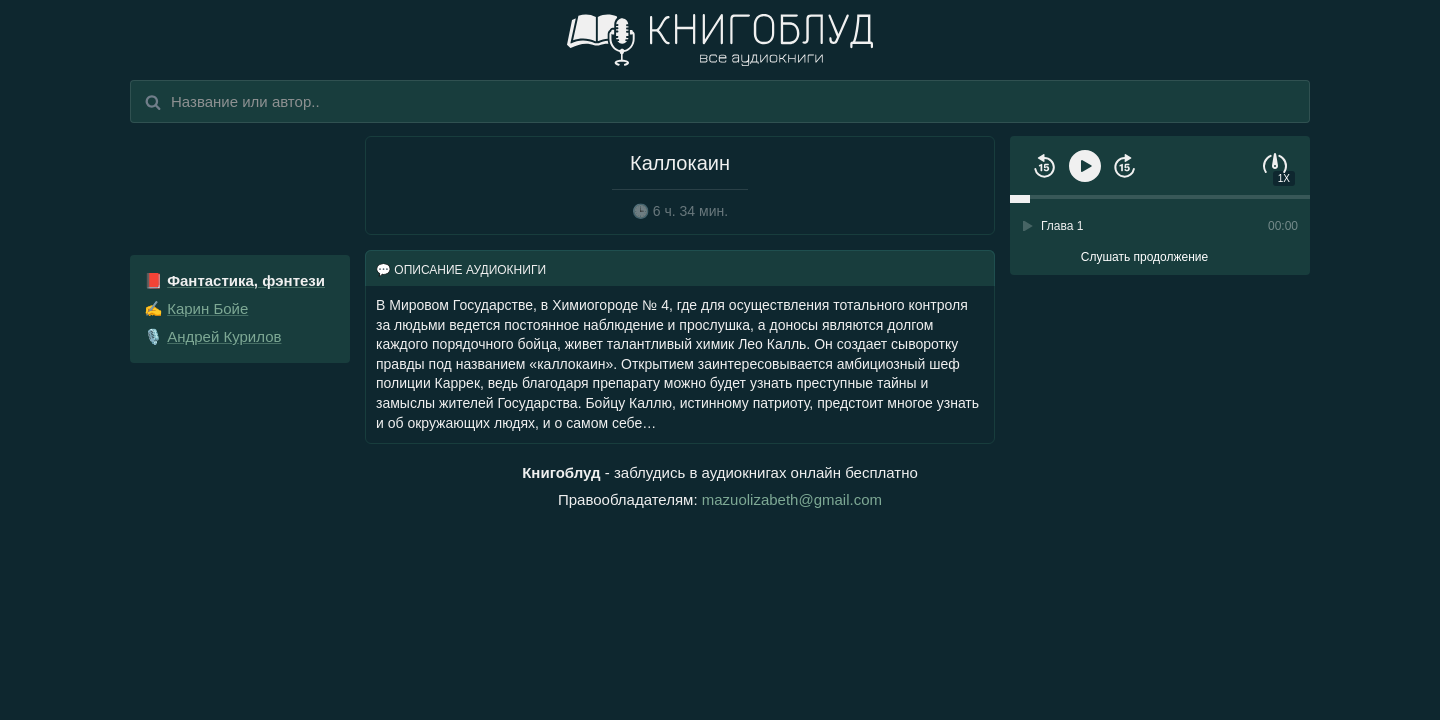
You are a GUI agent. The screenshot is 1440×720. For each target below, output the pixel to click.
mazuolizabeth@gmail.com (792, 499)
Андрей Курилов (224, 336)
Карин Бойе (207, 308)
